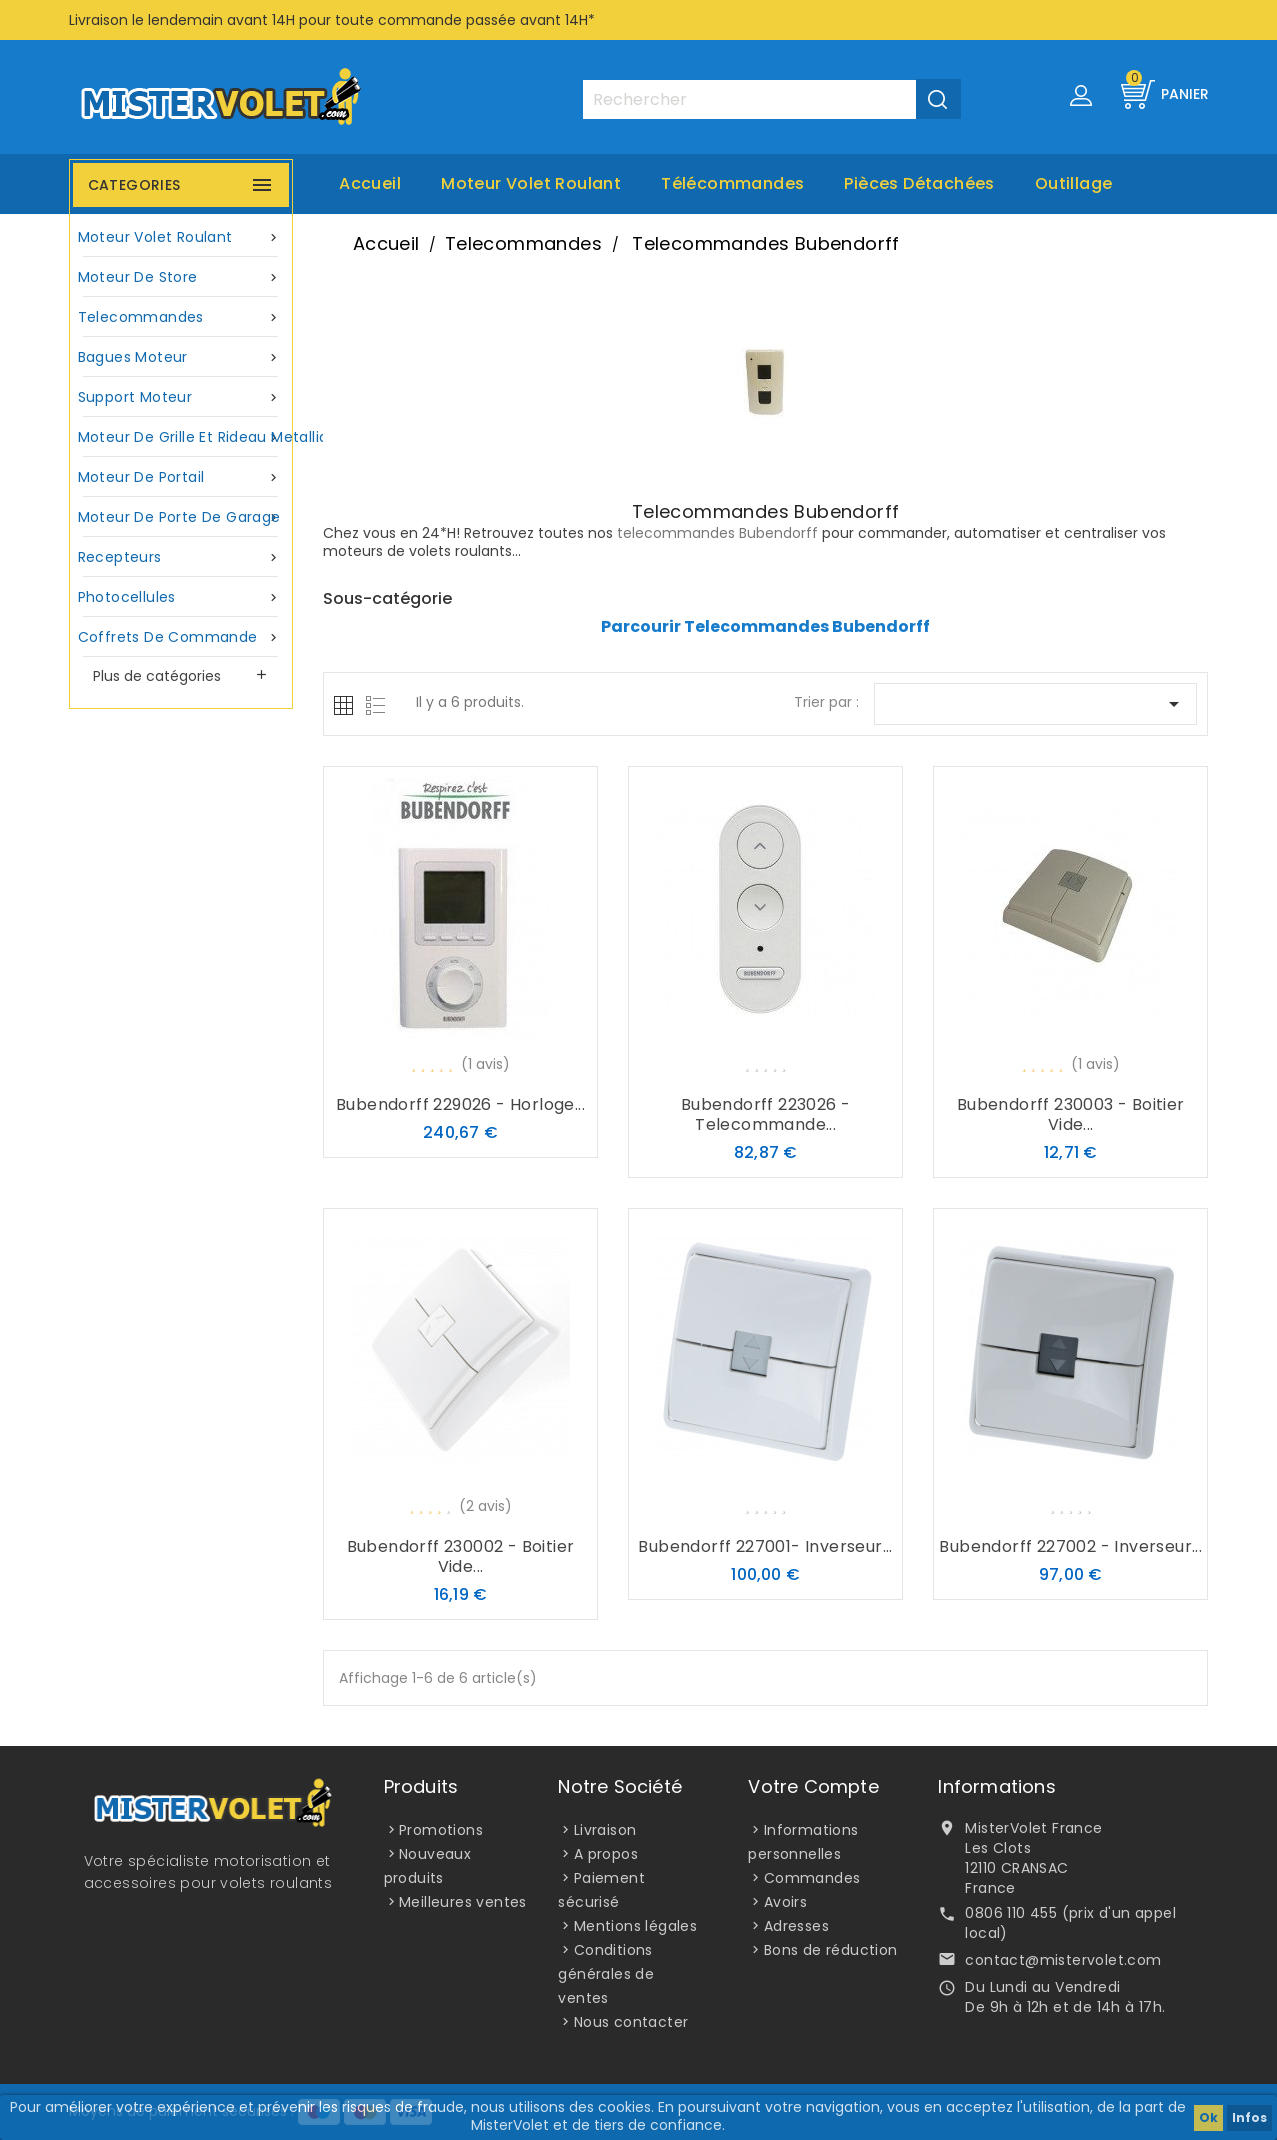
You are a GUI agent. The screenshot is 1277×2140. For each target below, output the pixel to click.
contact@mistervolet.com (1063, 1960)
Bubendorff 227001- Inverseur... (765, 1546)
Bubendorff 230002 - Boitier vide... (461, 1556)
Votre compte (813, 1786)
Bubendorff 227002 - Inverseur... (1070, 1546)
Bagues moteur (181, 357)
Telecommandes (181, 317)
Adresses (796, 1926)
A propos (606, 1854)
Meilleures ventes (463, 1902)
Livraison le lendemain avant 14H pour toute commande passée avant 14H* (332, 20)
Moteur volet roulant (531, 183)
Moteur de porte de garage (181, 517)
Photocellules (181, 597)
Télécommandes (732, 183)
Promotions (441, 1830)
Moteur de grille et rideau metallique (183, 437)
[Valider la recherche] (938, 99)
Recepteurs (181, 557)
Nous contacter (631, 2022)
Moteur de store (181, 277)
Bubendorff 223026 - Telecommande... (766, 1114)
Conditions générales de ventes (606, 1974)
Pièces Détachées (919, 183)
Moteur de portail (181, 477)
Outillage (1074, 183)
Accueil (370, 183)
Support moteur (181, 397)
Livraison (605, 1830)
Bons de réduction (831, 1950)
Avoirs (785, 1902)
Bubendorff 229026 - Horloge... (460, 1104)
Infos (1249, 2117)
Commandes (812, 1878)
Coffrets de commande (181, 637)
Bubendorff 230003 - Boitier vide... (1071, 1114)
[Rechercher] (771, 99)
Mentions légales (635, 1926)
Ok (1208, 2117)
